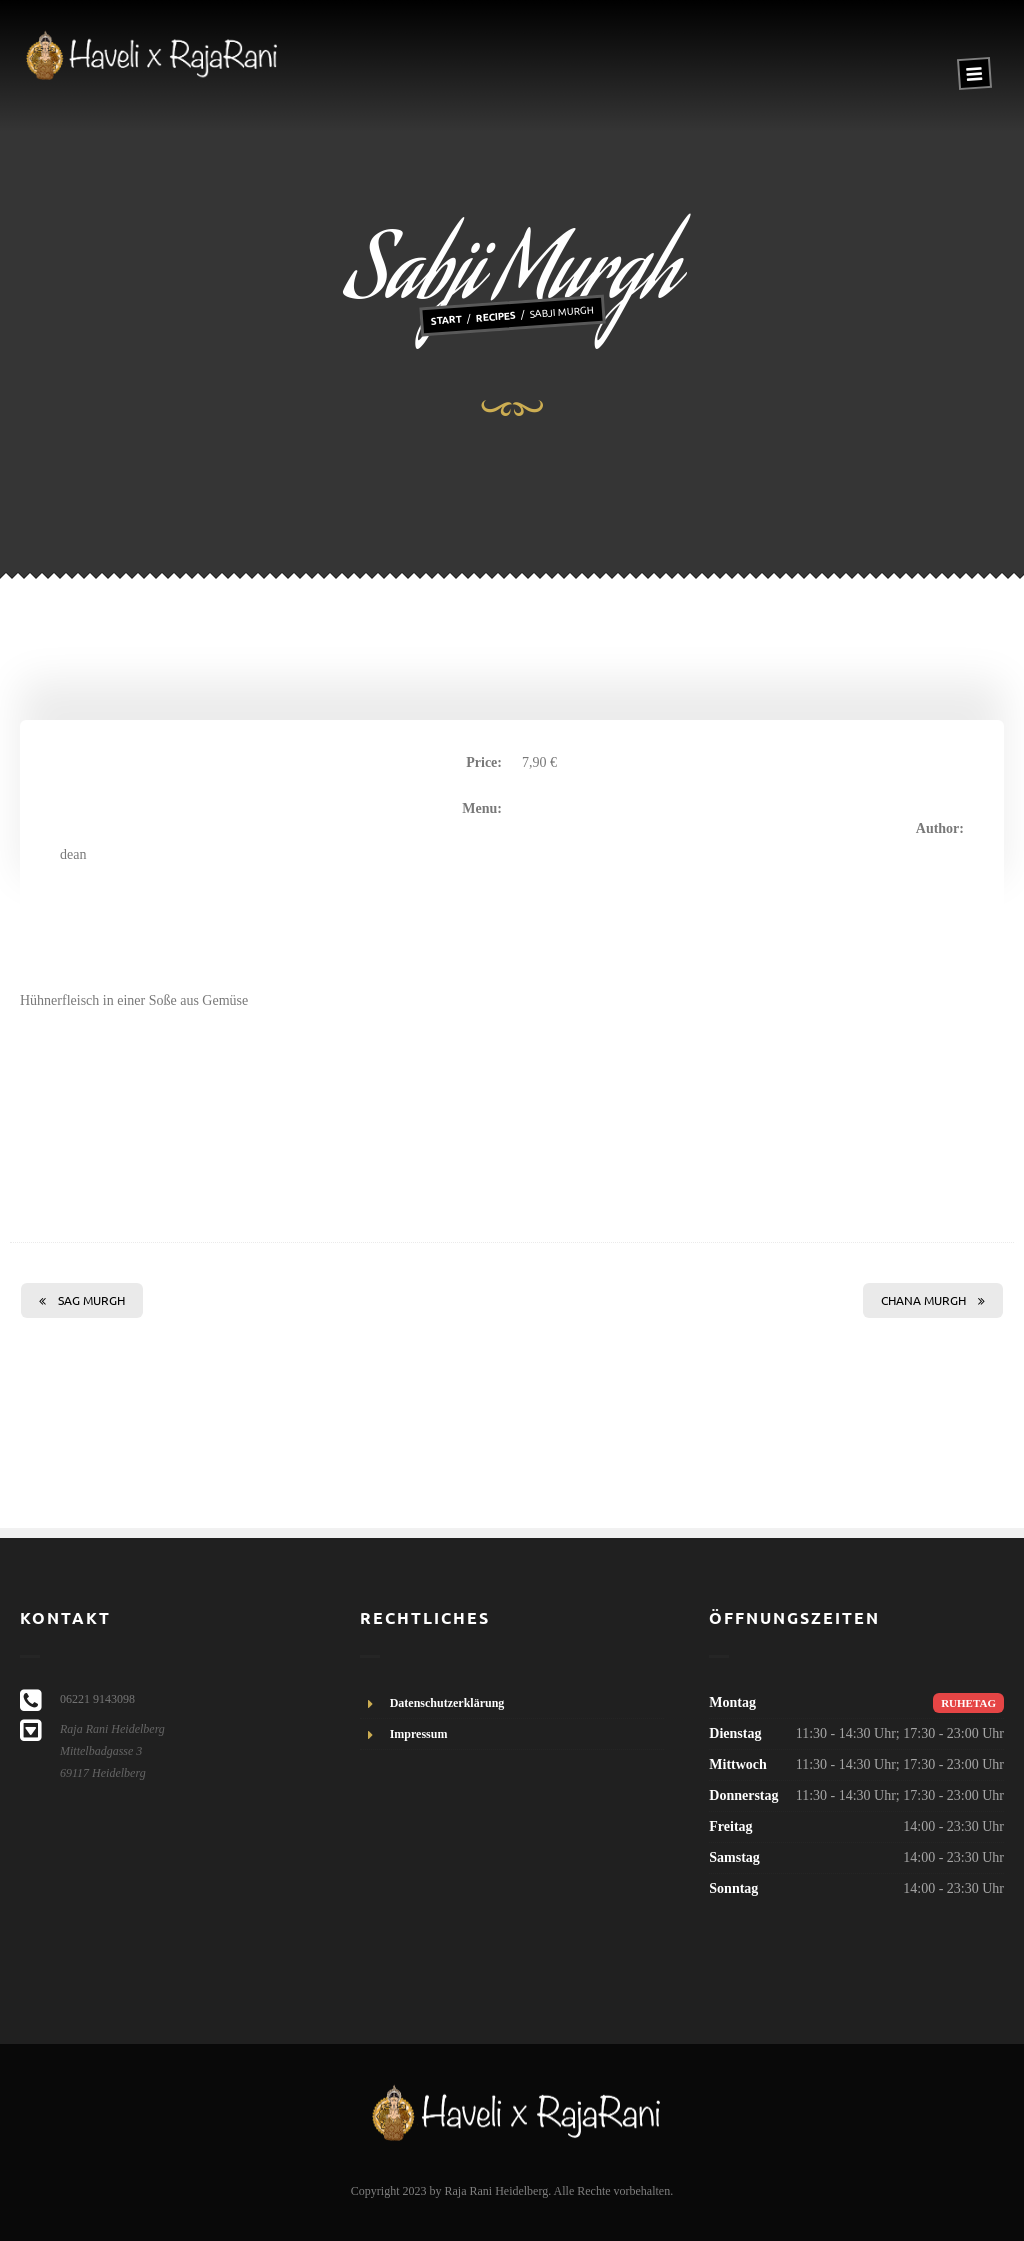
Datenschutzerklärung (447, 1703)
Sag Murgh (82, 1300)
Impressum (419, 1734)
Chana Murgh (933, 1300)
